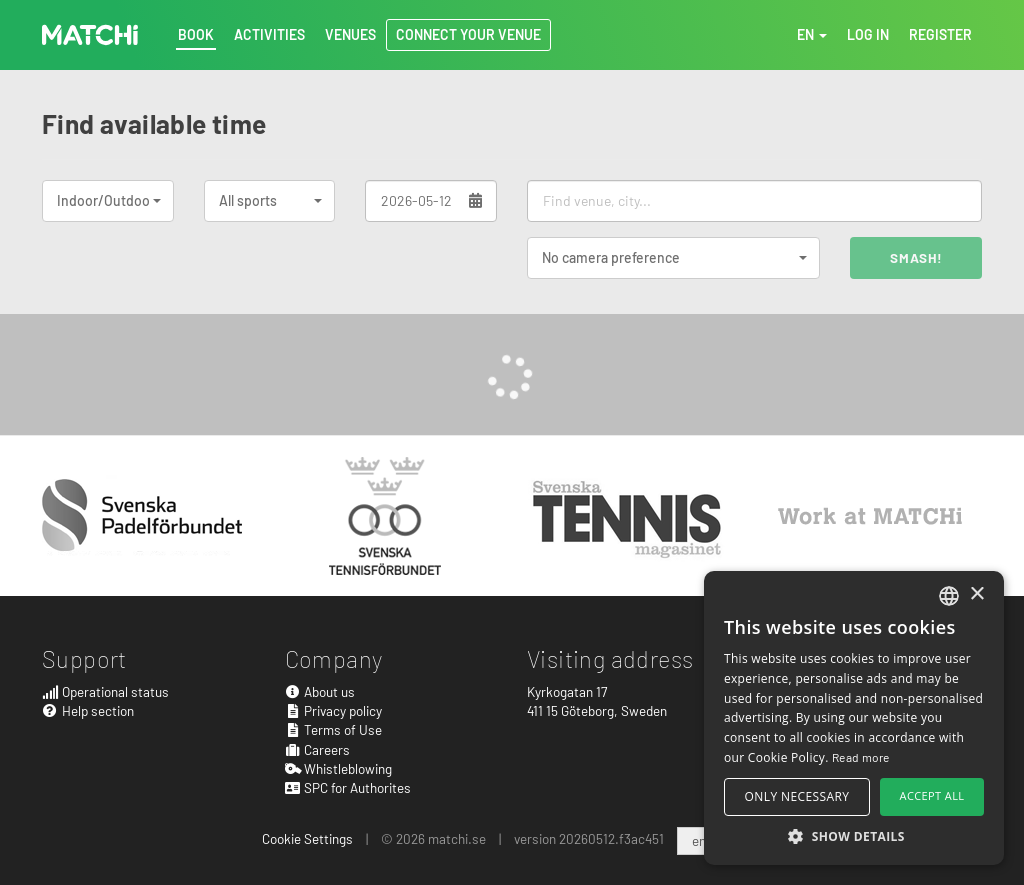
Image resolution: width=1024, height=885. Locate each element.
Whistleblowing (339, 768)
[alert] (854, 718)
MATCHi (90, 35)
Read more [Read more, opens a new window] (861, 757)
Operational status (105, 691)
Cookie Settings (307, 838)
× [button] (976, 594)
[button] (854, 835)
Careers (318, 749)
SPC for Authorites (348, 787)
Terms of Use (334, 729)
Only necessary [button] (797, 796)
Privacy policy (334, 710)
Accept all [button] (932, 795)
